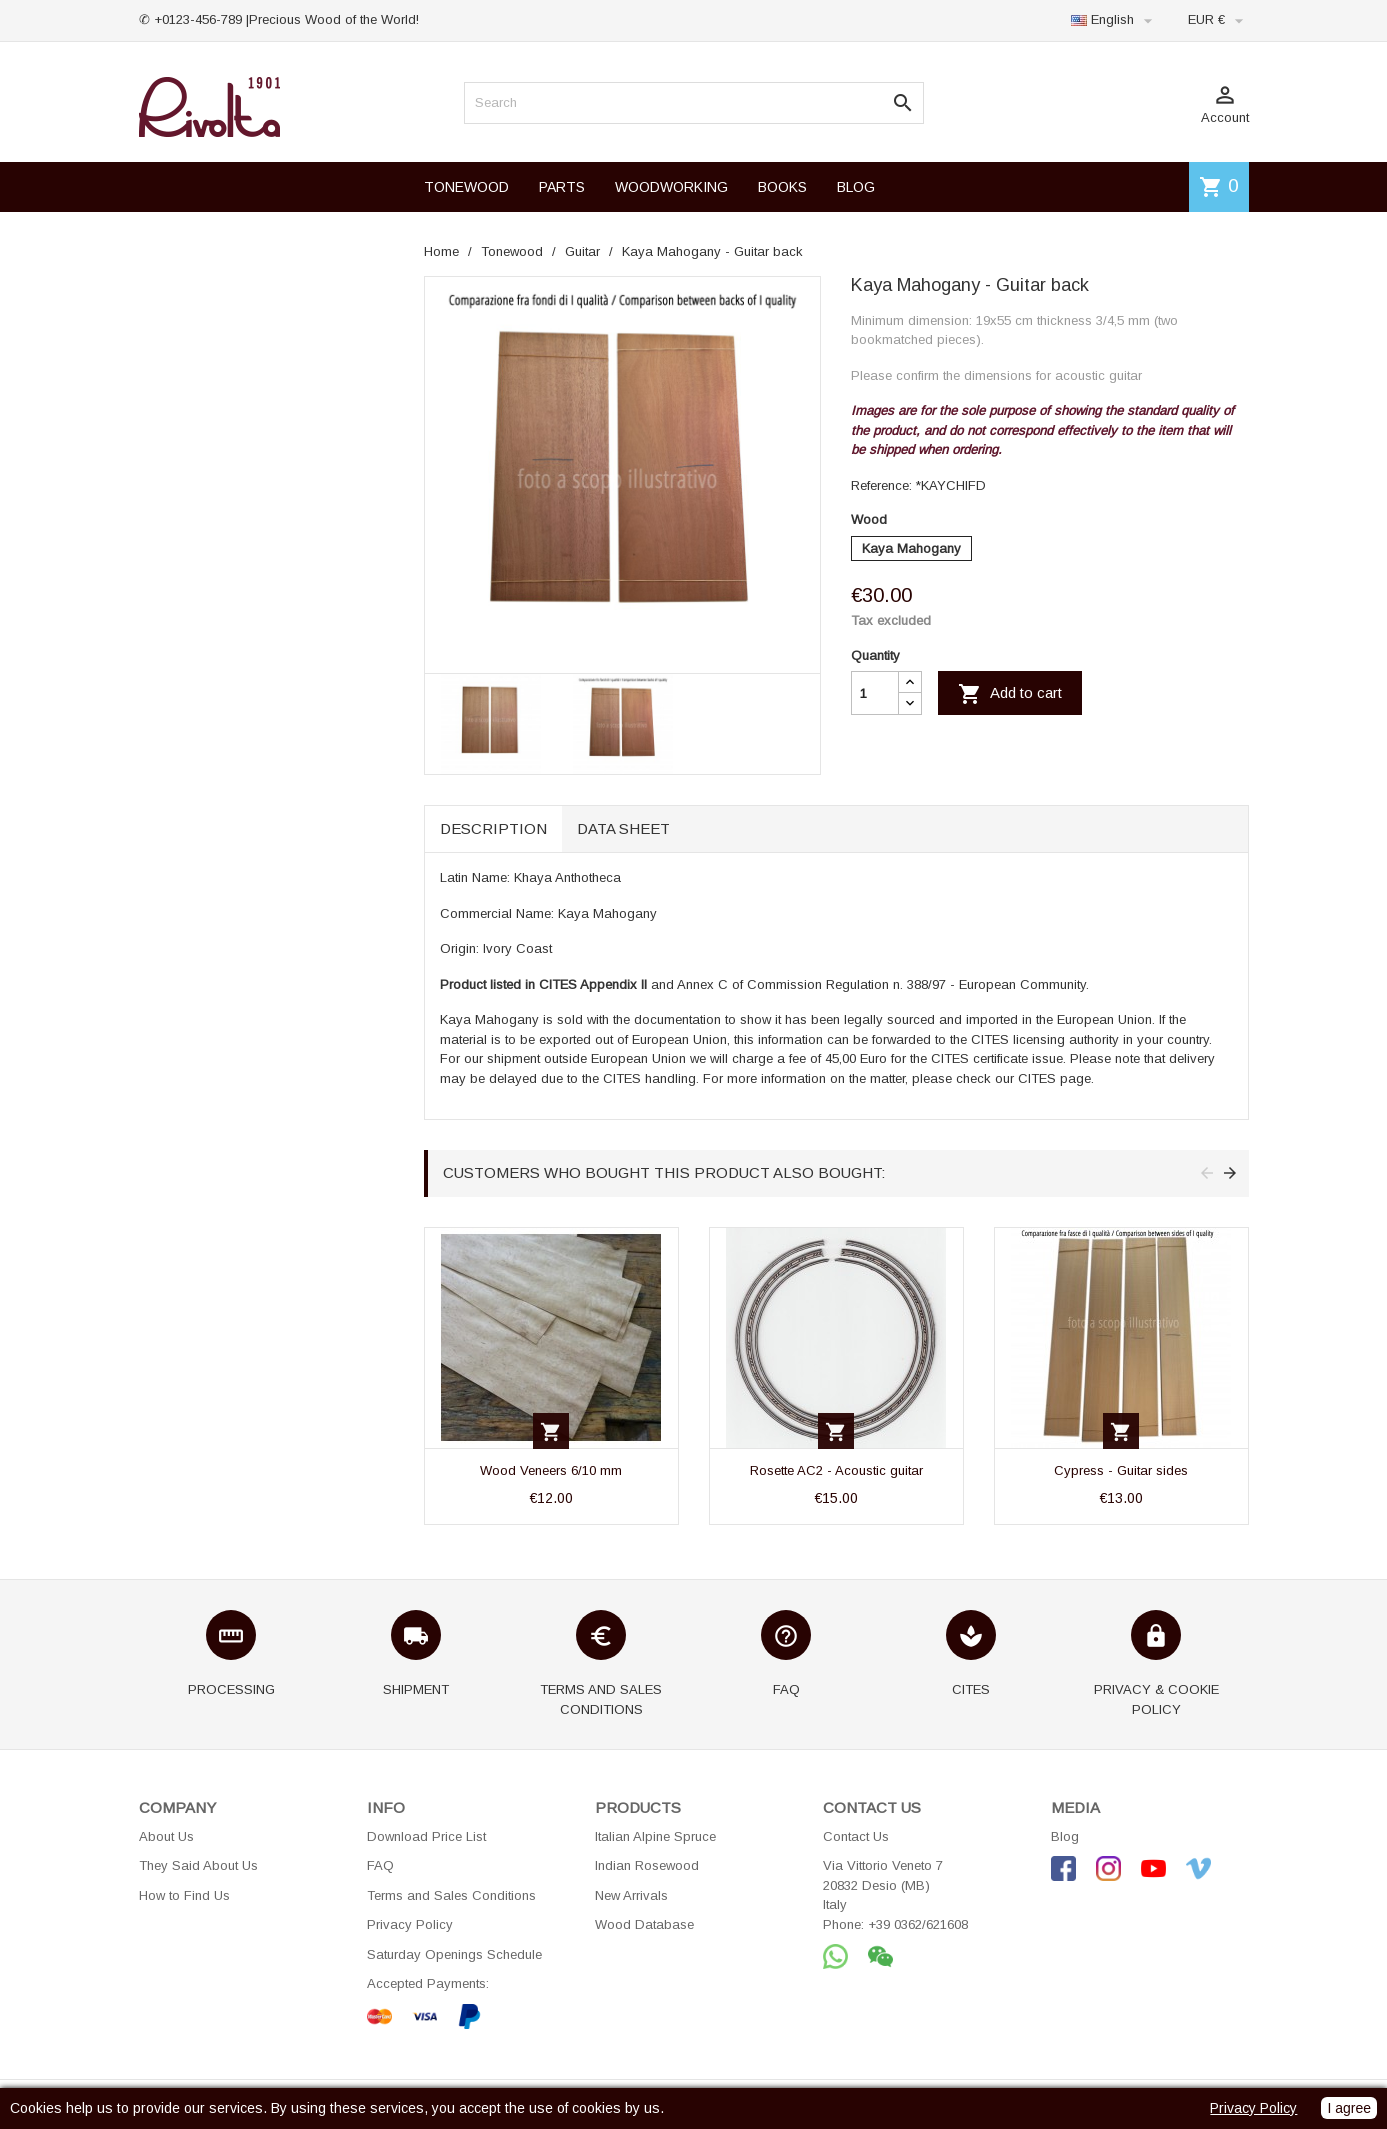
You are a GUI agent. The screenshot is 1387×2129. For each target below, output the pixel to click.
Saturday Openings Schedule (454, 1954)
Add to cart (1010, 694)
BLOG (856, 187)
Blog (1065, 1836)
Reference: (881, 485)
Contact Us (856, 1836)
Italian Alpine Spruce (655, 1836)
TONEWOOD (466, 187)
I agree (1349, 2108)
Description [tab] (493, 828)
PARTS (562, 187)
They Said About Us (198, 1865)
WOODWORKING (671, 187)
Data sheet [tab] (623, 828)
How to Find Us (184, 1895)
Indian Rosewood (647, 1865)
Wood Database (644, 1924)
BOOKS (782, 187)
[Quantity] (875, 693)
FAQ (380, 1865)
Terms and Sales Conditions (451, 1895)
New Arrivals (631, 1895)
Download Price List (426, 1836)
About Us (166, 1836)
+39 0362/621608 (918, 1924)
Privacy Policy (410, 1924)
